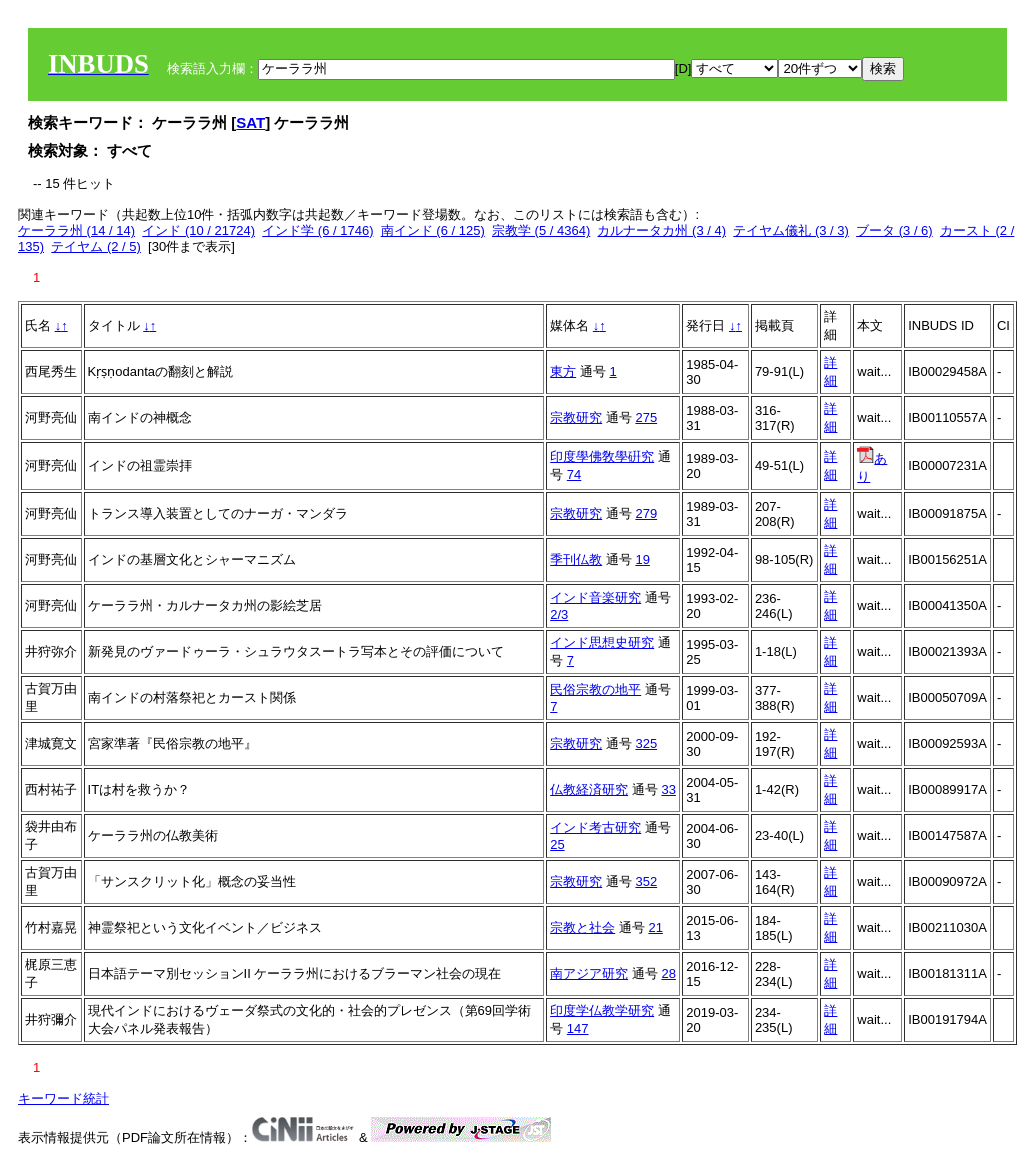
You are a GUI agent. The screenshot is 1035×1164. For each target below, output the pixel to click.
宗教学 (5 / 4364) (541, 230)
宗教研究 (576, 417)
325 (646, 743)
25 (557, 844)
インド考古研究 (595, 827)
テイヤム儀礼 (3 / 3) (791, 230)
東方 (563, 371)
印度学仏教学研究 (602, 1010)
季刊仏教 (576, 559)
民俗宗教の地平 (595, 689)
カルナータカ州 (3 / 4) (661, 230)
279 (646, 513)
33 (668, 789)
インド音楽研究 (595, 597)
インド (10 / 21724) (198, 230)
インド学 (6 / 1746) (317, 230)
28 (668, 973)
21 (655, 927)
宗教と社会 (582, 927)
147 (578, 1028)
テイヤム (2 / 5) (96, 246)
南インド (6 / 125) (433, 230)
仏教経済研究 (589, 789)
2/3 (559, 614)
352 (646, 881)
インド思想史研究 (602, 642)
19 (642, 559)
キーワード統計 (63, 1098)
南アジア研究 (589, 973)
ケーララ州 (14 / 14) (76, 230)
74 (574, 474)
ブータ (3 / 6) (894, 230)
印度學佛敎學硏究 (602, 456)
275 (646, 417)
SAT (250, 122)
